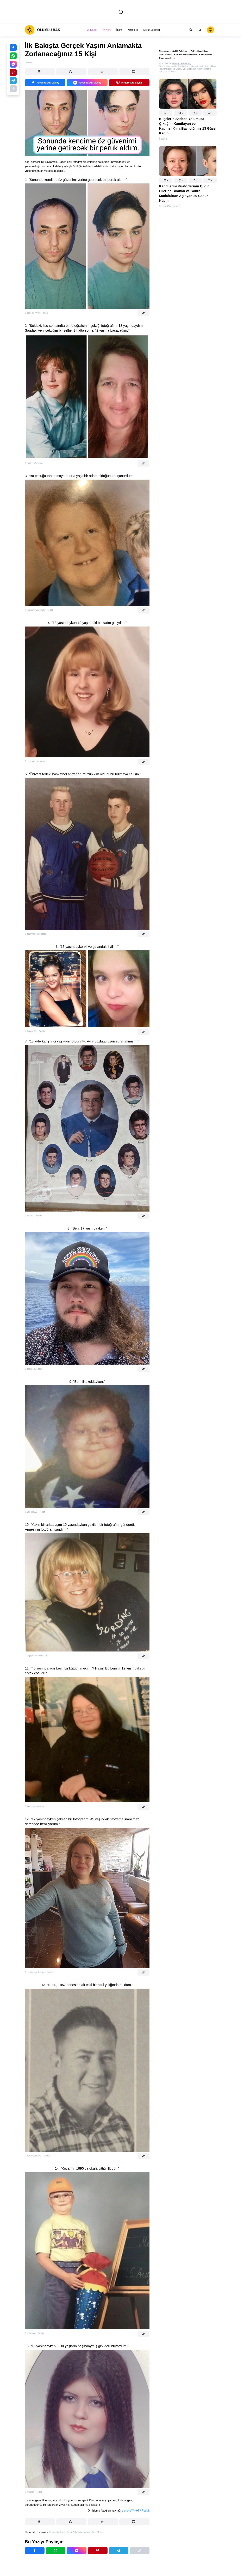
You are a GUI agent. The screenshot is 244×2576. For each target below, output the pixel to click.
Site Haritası (206, 54)
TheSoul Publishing (181, 63)
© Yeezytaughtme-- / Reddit (37, 2156)
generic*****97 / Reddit (135, 2510)
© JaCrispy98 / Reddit (35, 1512)
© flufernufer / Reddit (34, 2333)
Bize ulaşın (164, 51)
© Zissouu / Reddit (33, 1215)
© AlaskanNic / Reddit (35, 1031)
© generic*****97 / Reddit (36, 313)
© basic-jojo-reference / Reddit (39, 1972)
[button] (165, 113)
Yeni (107, 29)
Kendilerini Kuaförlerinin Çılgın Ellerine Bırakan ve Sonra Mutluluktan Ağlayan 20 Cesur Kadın (184, 193)
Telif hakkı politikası (199, 51)
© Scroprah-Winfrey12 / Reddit (39, 610)
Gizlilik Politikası (179, 51)
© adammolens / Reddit (35, 934)
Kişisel (92, 29)
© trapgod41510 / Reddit (36, 1655)
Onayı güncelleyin (167, 58)
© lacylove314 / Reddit (35, 761)
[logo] (42, 30)
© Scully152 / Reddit (34, 463)
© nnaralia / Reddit (33, 2492)
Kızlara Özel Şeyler (169, 206)
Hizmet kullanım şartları (187, 54)
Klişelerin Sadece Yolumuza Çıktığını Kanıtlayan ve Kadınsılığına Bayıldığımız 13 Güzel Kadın (187, 126)
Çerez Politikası (166, 54)
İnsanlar (163, 138)
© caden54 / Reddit (33, 1369)
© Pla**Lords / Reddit (34, 1806)
